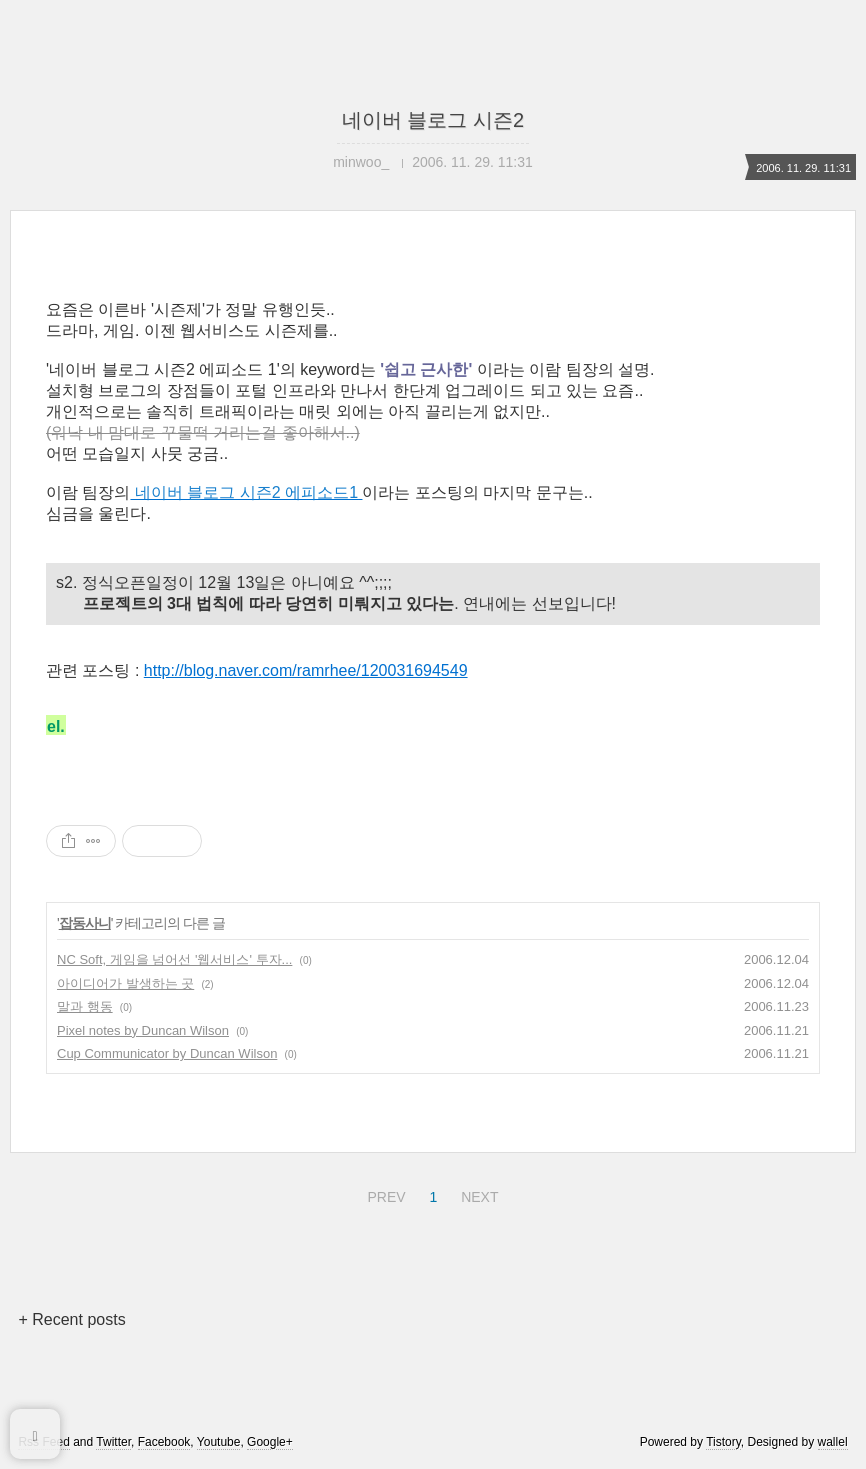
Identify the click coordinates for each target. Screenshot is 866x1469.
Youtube (219, 1442)
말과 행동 (85, 1006)
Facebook (164, 1442)
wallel (833, 1442)
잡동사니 (85, 923)
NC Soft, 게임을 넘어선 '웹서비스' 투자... (174, 959)
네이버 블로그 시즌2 (433, 120)
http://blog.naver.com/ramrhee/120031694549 (306, 670)
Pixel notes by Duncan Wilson (143, 1030)
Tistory (723, 1442)
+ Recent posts (71, 1319)
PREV (383, 1194)
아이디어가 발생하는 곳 (125, 983)
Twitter (113, 1442)
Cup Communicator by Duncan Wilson (167, 1053)
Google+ (270, 1442)
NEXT (477, 1194)
